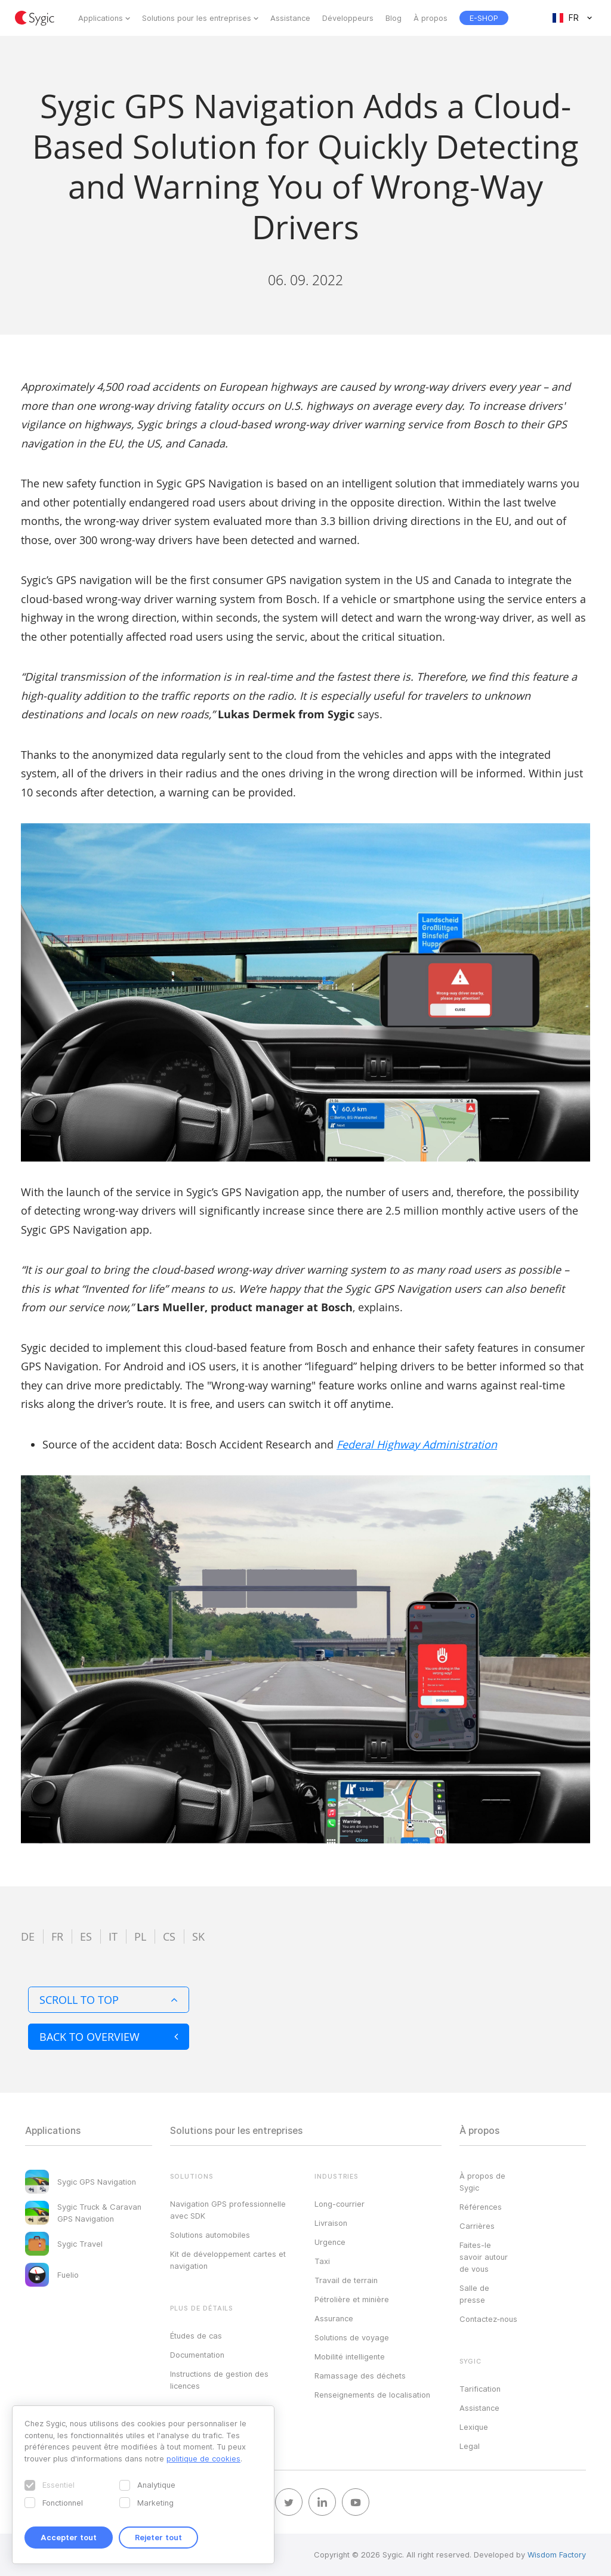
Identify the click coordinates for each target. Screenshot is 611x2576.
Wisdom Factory (556, 2554)
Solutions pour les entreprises (196, 18)
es (86, 1936)
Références (480, 2206)
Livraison (330, 2223)
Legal (469, 2446)
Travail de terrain (346, 2280)
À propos (430, 18)
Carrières (477, 2226)
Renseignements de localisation (372, 2394)
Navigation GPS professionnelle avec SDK (228, 2209)
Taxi (322, 2261)
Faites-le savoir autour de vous (483, 2257)
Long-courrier (339, 2204)
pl (140, 1936)
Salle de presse (474, 2294)
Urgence (329, 2242)
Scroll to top (108, 2000)
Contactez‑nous (488, 2319)
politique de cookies (203, 2458)
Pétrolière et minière (351, 2299)
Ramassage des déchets (360, 2375)
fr (57, 1936)
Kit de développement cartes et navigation (228, 2260)
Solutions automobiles (210, 2235)
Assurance (333, 2318)
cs (169, 1936)
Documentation (197, 2354)
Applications (100, 18)
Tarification (480, 2388)
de (28, 1936)
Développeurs (348, 18)
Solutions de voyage (351, 2337)
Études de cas (196, 2335)
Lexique (473, 2427)
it (113, 1936)
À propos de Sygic (482, 2181)
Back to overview (108, 2037)
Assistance (290, 18)
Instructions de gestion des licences (219, 2379)
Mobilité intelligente (349, 2356)
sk (198, 1936)
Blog (393, 18)
